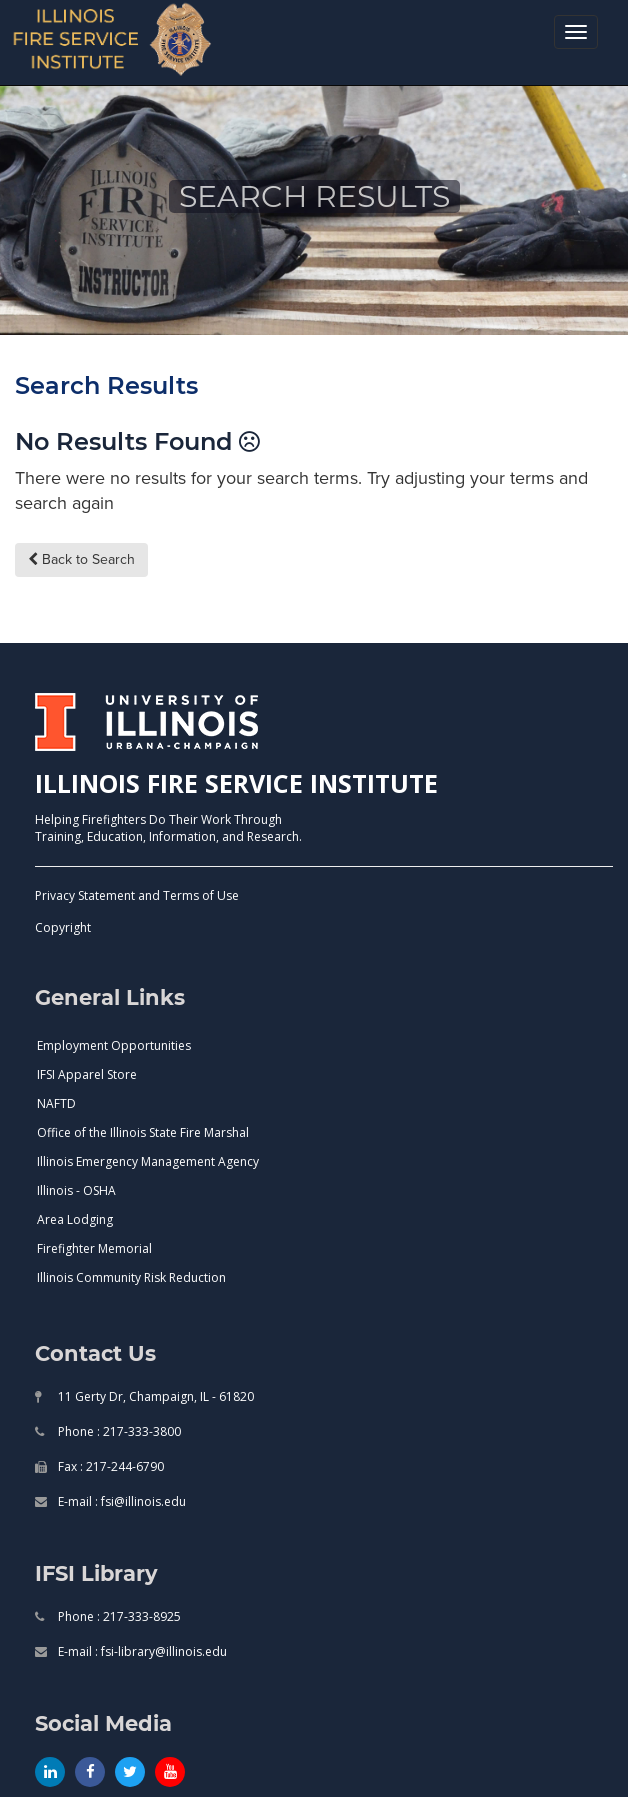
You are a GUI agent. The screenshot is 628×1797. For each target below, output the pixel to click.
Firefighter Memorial (94, 1248)
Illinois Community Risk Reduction (131, 1277)
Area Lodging (75, 1219)
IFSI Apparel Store (87, 1074)
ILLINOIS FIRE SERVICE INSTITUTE (236, 783)
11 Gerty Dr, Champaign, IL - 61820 (154, 1396)
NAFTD (56, 1103)
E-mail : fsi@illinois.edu (120, 1501)
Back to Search (81, 559)
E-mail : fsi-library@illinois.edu (141, 1651)
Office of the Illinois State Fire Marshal (143, 1132)
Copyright (63, 927)
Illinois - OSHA (76, 1190)
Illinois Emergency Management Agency (148, 1161)
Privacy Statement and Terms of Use (137, 895)
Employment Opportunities (114, 1045)
